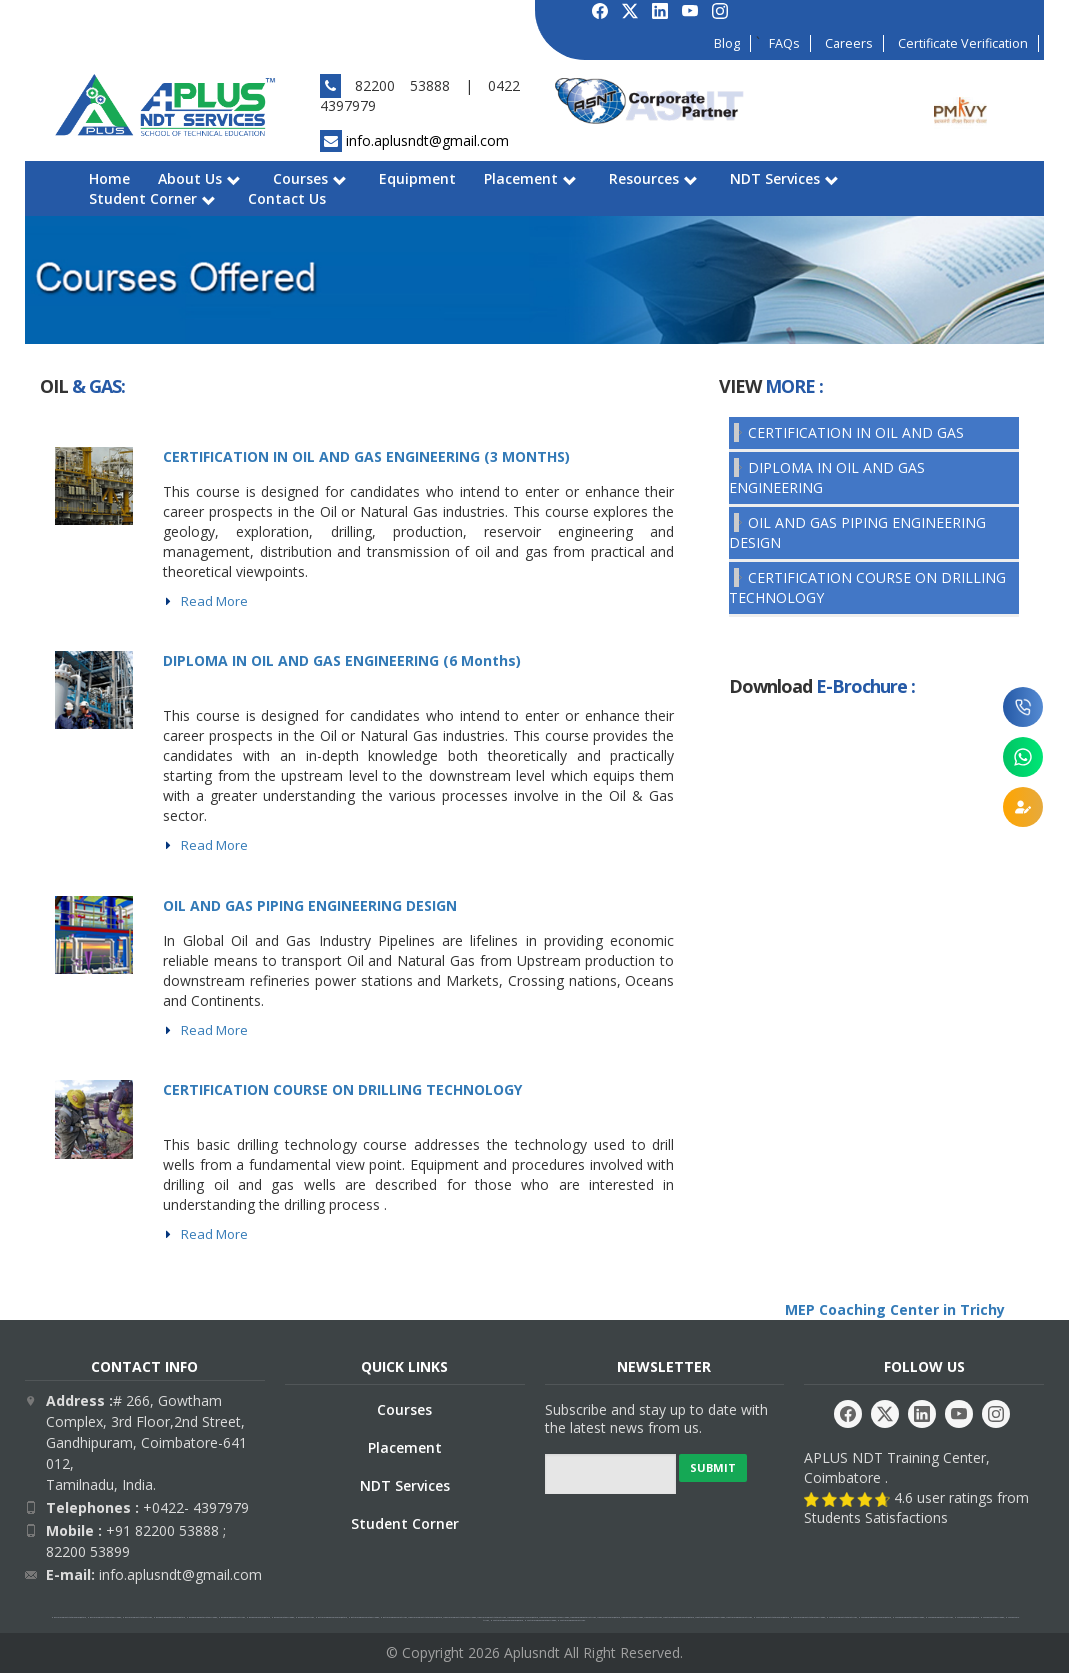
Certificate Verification (963, 43)
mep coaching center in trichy (243, 386)
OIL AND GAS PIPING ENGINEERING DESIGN (310, 905)
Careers (849, 43)
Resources (653, 178)
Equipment (417, 178)
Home (109, 178)
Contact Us (287, 198)
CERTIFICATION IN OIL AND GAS (856, 432)
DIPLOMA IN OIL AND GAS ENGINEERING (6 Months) (342, 660)
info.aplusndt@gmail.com (427, 140)
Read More (214, 601)
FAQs (784, 43)
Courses (310, 178)
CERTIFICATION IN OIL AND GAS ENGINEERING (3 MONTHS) (366, 456)
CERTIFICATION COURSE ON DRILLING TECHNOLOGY (342, 1089)
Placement (530, 178)
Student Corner (152, 198)
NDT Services (784, 178)
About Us (199, 178)
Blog (727, 43)
